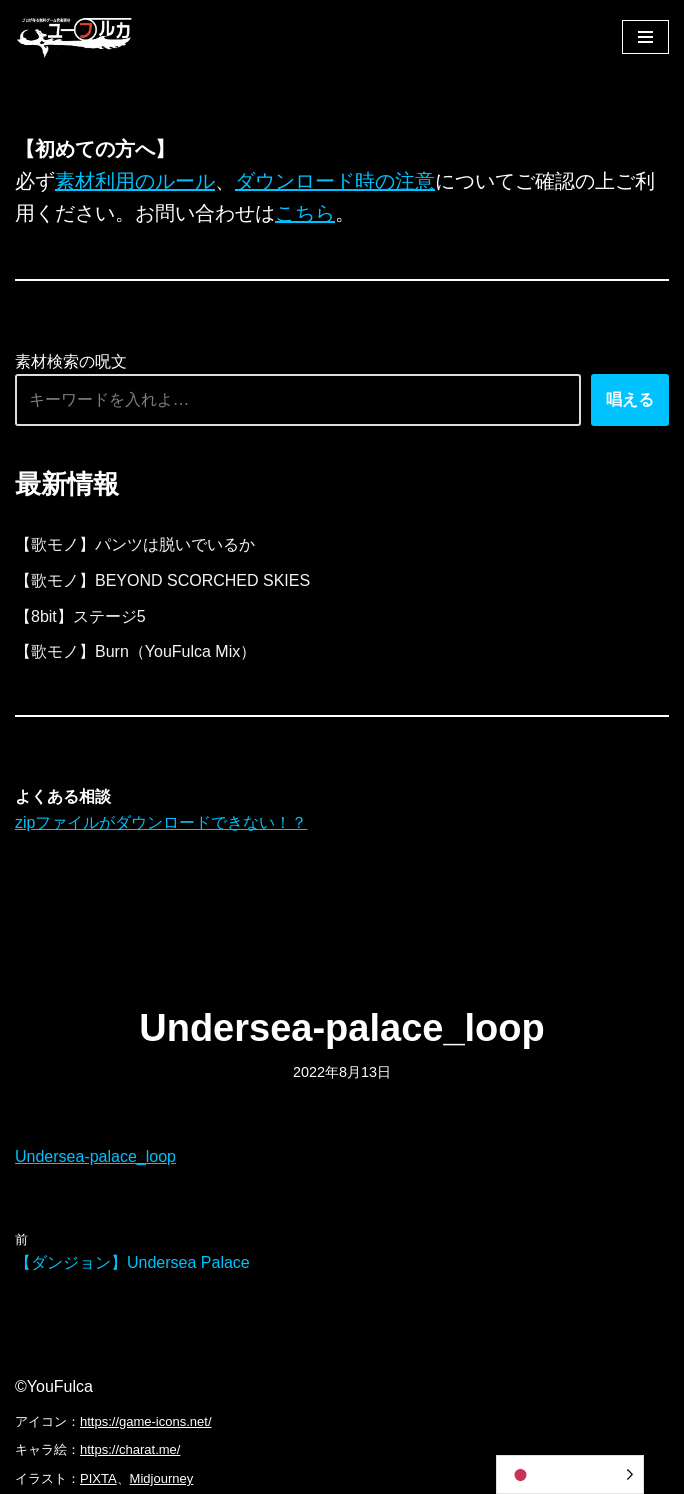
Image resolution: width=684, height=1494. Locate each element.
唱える (630, 399)
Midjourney (162, 1478)
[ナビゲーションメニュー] (645, 37)
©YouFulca (54, 1386)
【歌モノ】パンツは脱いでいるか (135, 544)
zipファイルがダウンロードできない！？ (161, 822)
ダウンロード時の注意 (335, 181)
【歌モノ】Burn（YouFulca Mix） (135, 651)
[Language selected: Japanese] (570, 1474)
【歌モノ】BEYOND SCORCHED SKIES (162, 580)
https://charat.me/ (130, 1449)
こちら (305, 213)
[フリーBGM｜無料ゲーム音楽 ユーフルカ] (75, 36)
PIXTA (98, 1478)
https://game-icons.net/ (146, 1421)
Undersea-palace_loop (95, 1156)
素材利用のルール (135, 181)
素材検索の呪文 (71, 361)
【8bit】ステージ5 (80, 616)
